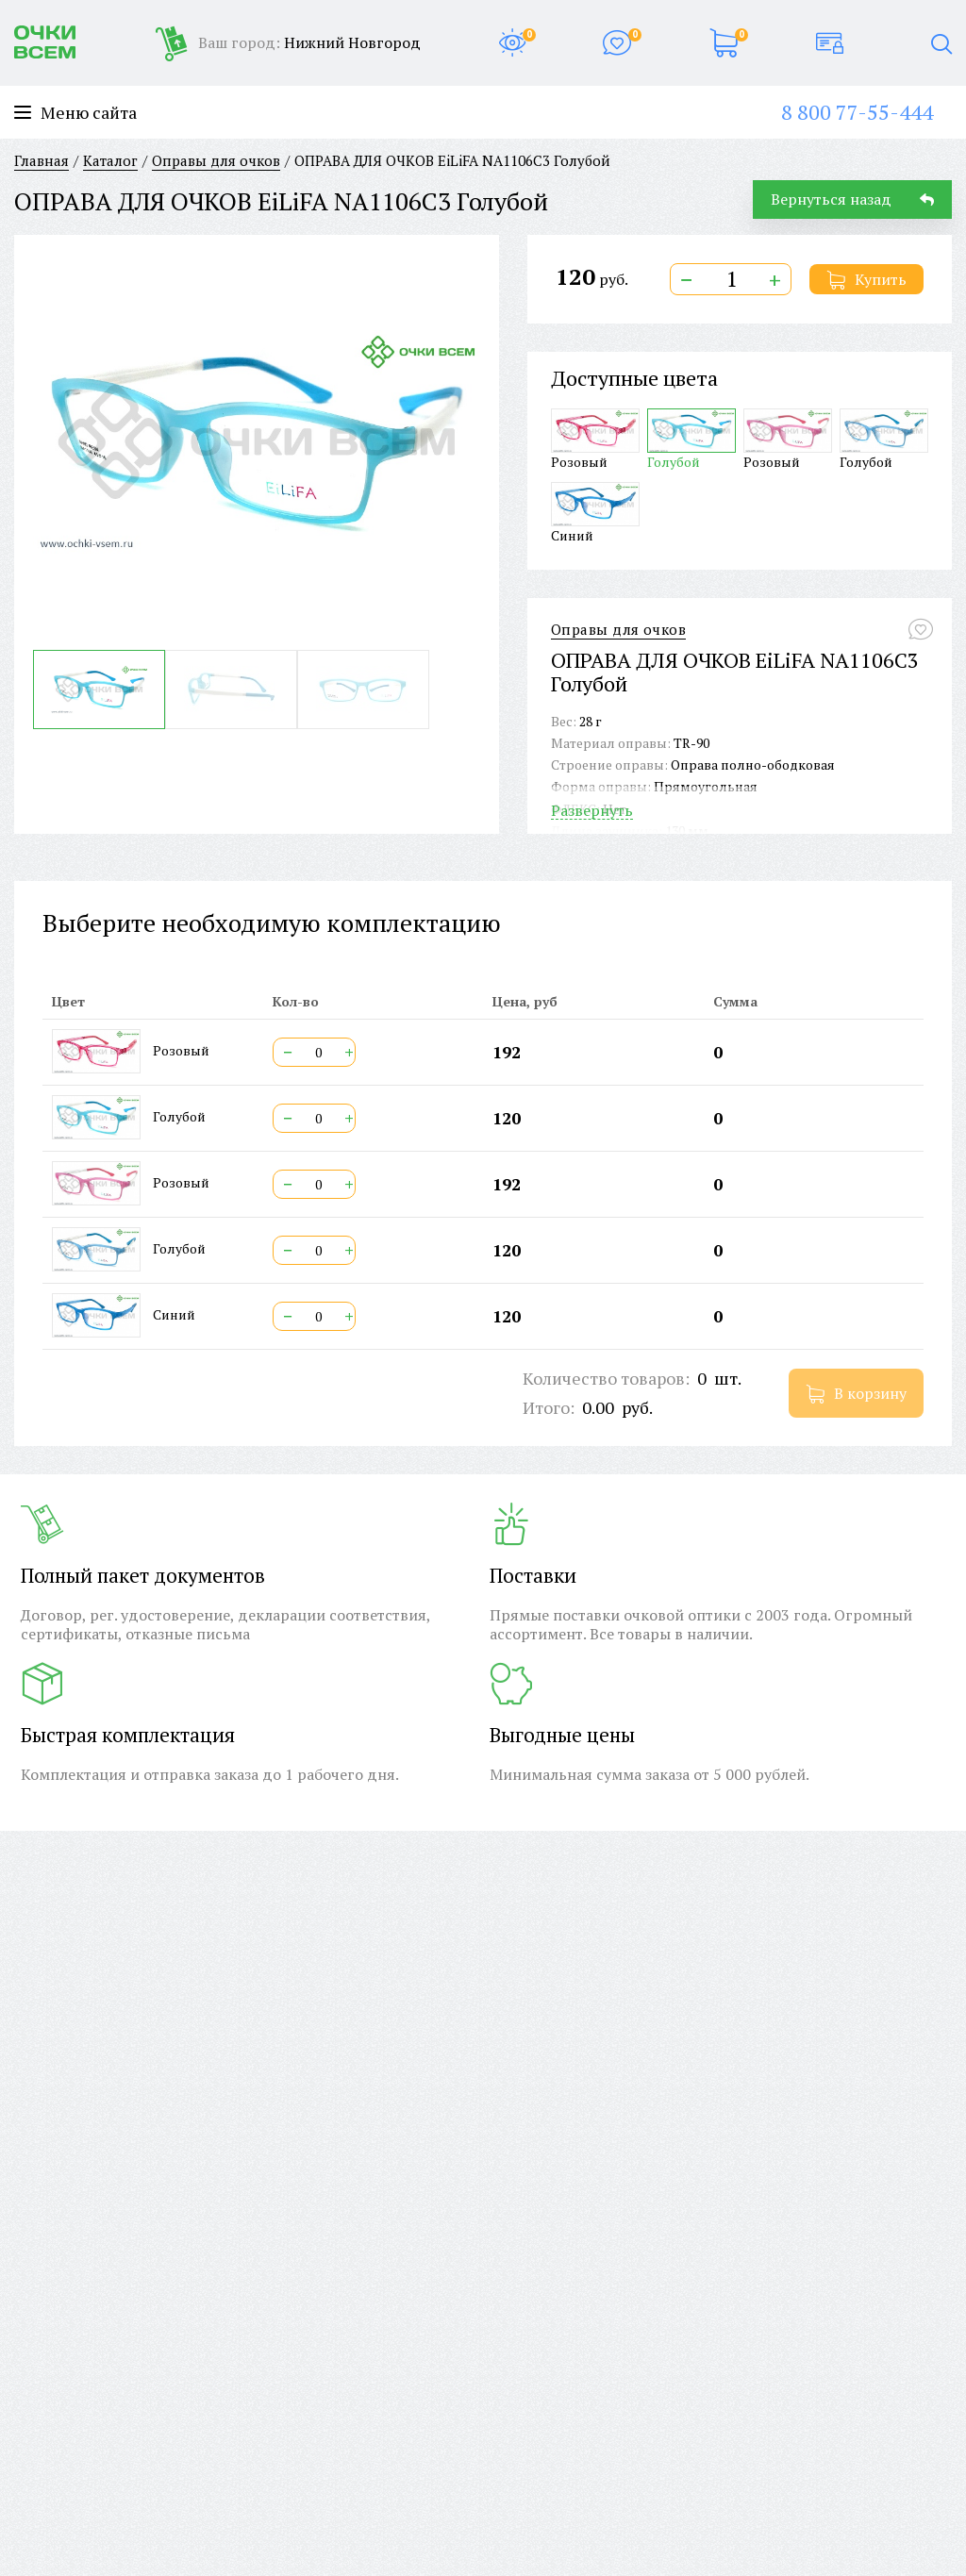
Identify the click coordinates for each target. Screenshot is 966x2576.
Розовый (595, 439)
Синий (595, 512)
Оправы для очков (618, 630)
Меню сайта (75, 113)
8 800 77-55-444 (857, 111)
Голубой (691, 439)
